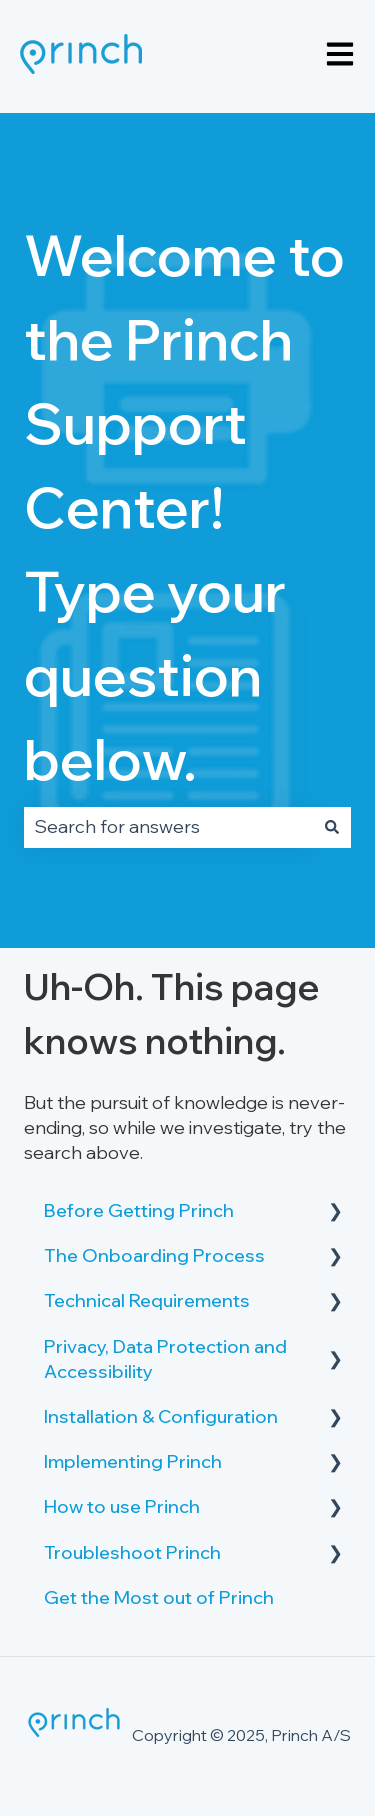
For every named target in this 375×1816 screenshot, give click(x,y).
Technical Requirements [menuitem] (147, 1300)
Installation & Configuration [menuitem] (161, 1416)
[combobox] (168, 827)
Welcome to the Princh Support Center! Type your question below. (184, 507)
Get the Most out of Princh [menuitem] (159, 1597)
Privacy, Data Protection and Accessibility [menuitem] (165, 1359)
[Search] (332, 827)
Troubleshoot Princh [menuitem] (132, 1552)
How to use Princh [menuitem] (122, 1506)
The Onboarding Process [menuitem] (154, 1255)
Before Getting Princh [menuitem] (139, 1210)
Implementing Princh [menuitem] (133, 1461)
